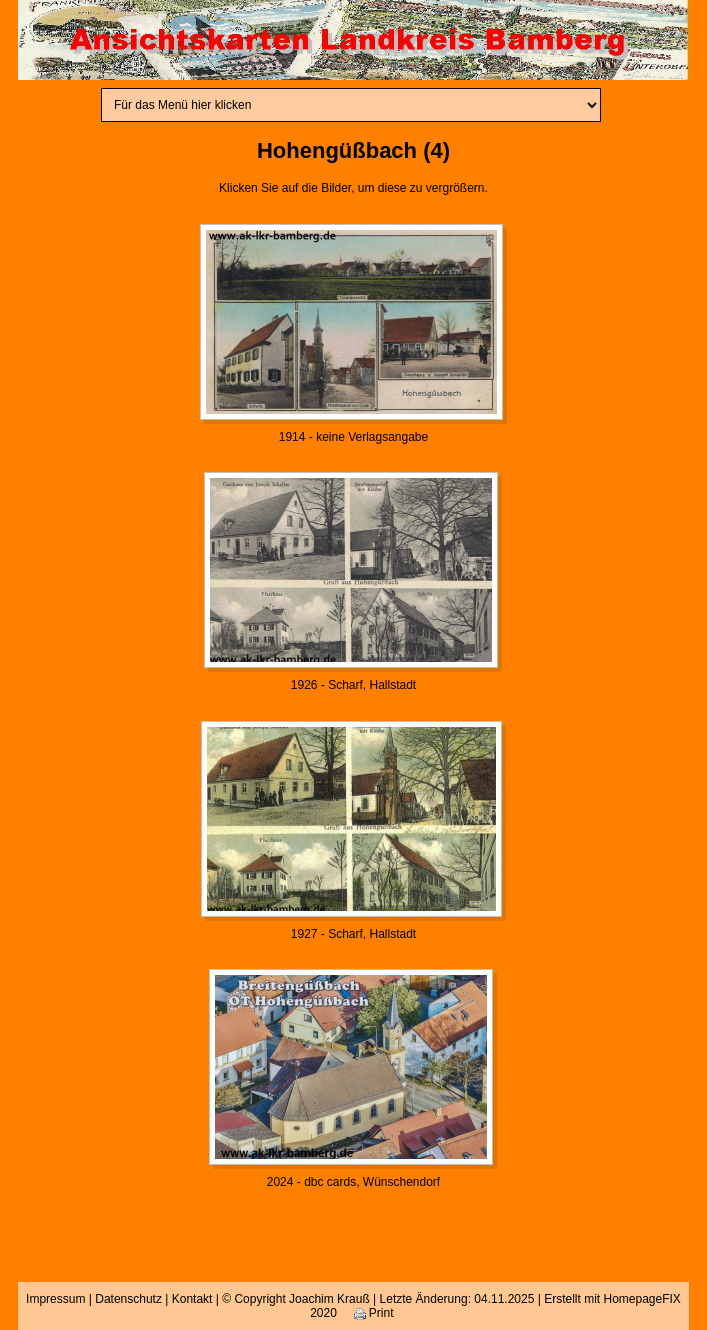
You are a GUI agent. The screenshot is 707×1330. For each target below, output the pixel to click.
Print (374, 1313)
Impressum (55, 1299)
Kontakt (192, 1299)
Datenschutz (128, 1299)
